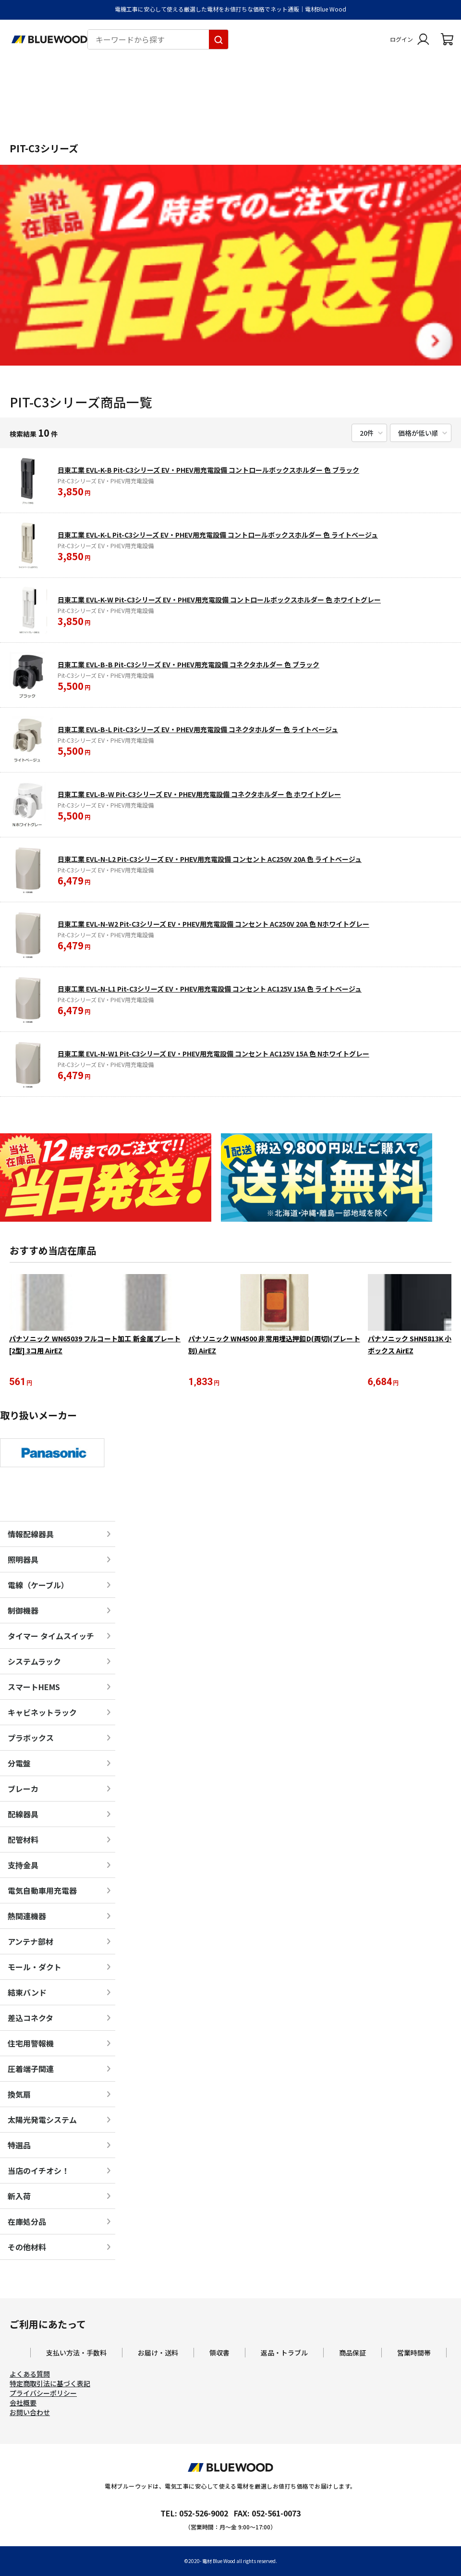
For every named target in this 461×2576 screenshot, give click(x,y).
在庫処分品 (27, 2222)
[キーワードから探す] (218, 39)
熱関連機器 (27, 1917)
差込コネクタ (30, 2018)
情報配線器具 (31, 1535)
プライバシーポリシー (43, 2394)
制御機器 (23, 1611)
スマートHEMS (34, 1687)
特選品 (19, 2146)
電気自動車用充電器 (42, 1891)
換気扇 (19, 2095)
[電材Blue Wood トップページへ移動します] (49, 39)
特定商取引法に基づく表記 (50, 2384)
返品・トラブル (284, 2353)
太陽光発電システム (42, 2120)
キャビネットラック (42, 1713)
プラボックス (31, 1738)
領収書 (219, 2353)
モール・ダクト (34, 1968)
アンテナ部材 (30, 1942)
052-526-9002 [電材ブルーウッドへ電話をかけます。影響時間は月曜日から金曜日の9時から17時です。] (203, 2514)
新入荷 (19, 2197)
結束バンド (27, 1993)
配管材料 (23, 1840)
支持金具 (23, 1866)
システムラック (34, 1662)
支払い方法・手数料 (76, 2353)
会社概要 (23, 2403)
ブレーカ (23, 1789)
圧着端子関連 (31, 2069)
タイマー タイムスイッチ (51, 1637)
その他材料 (27, 2248)
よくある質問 (30, 2375)
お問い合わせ (30, 2413)
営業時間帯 (414, 2353)
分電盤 (19, 1764)
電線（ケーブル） (38, 1586)
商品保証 (352, 2353)
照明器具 (23, 1560)
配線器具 (23, 1815)
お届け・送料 (158, 2353)
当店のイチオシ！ (38, 2171)
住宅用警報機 (31, 2044)
